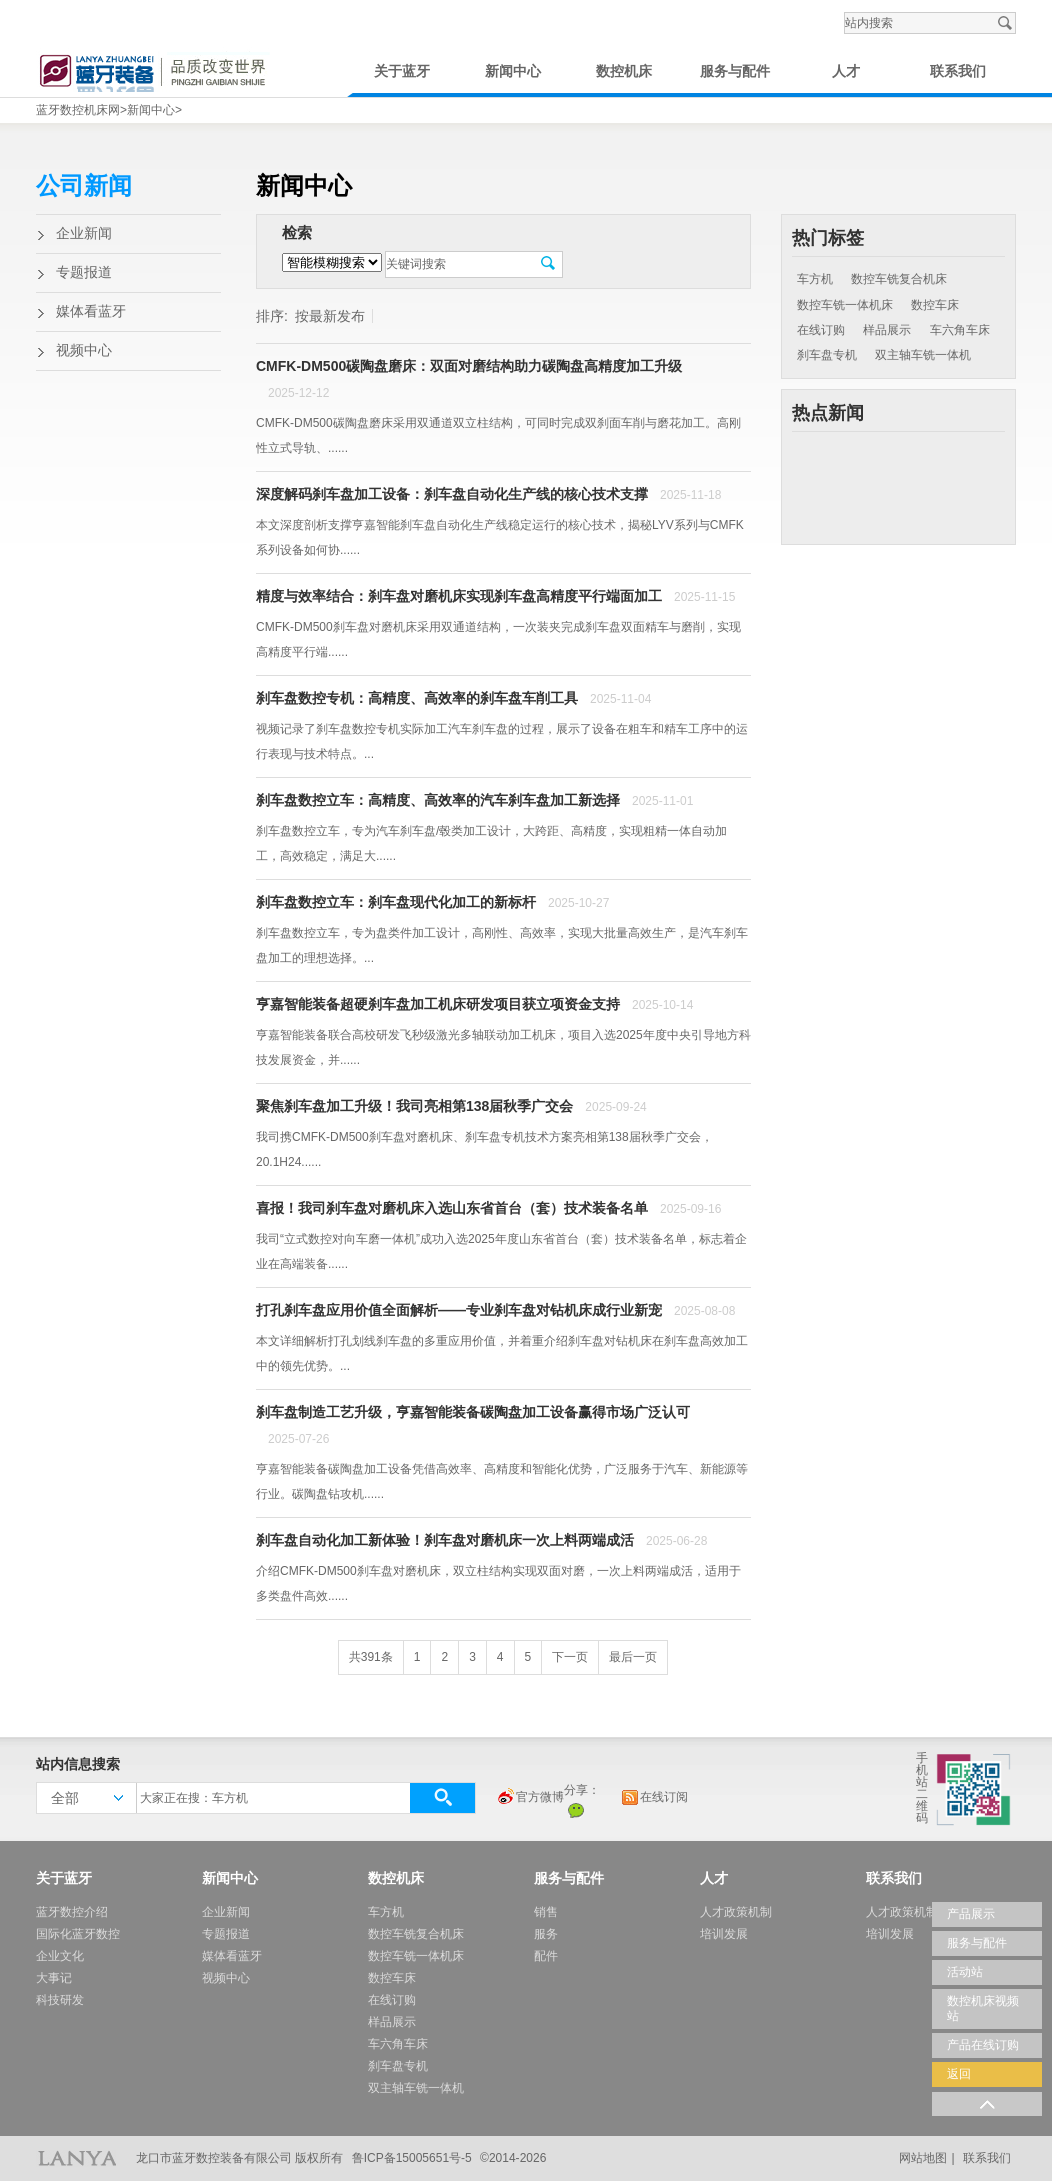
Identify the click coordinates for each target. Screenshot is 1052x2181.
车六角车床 (960, 330)
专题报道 (84, 272)
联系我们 (958, 71)
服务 (546, 1934)
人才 (846, 71)
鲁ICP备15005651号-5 (412, 2158)
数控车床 (935, 305)
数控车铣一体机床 (845, 305)
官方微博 (530, 1798)
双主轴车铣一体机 (923, 355)
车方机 (815, 279)
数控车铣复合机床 (899, 279)
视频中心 (84, 350)
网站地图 (923, 2158)
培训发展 (724, 1934)
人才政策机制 (736, 1912)
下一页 (570, 1657)
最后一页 (633, 1657)
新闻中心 (513, 71)
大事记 (54, 1978)
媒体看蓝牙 (91, 311)
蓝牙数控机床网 (78, 110)
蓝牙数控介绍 (72, 1912)
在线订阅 (654, 1798)
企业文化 (60, 1956)
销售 (546, 1912)
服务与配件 (735, 71)
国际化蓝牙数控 (78, 1934)
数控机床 (624, 71)
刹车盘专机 (827, 355)
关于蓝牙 (402, 71)
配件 (546, 1956)
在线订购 (821, 330)
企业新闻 (84, 233)
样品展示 (887, 330)
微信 (576, 1810)
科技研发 (60, 2000)
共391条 (371, 1657)
